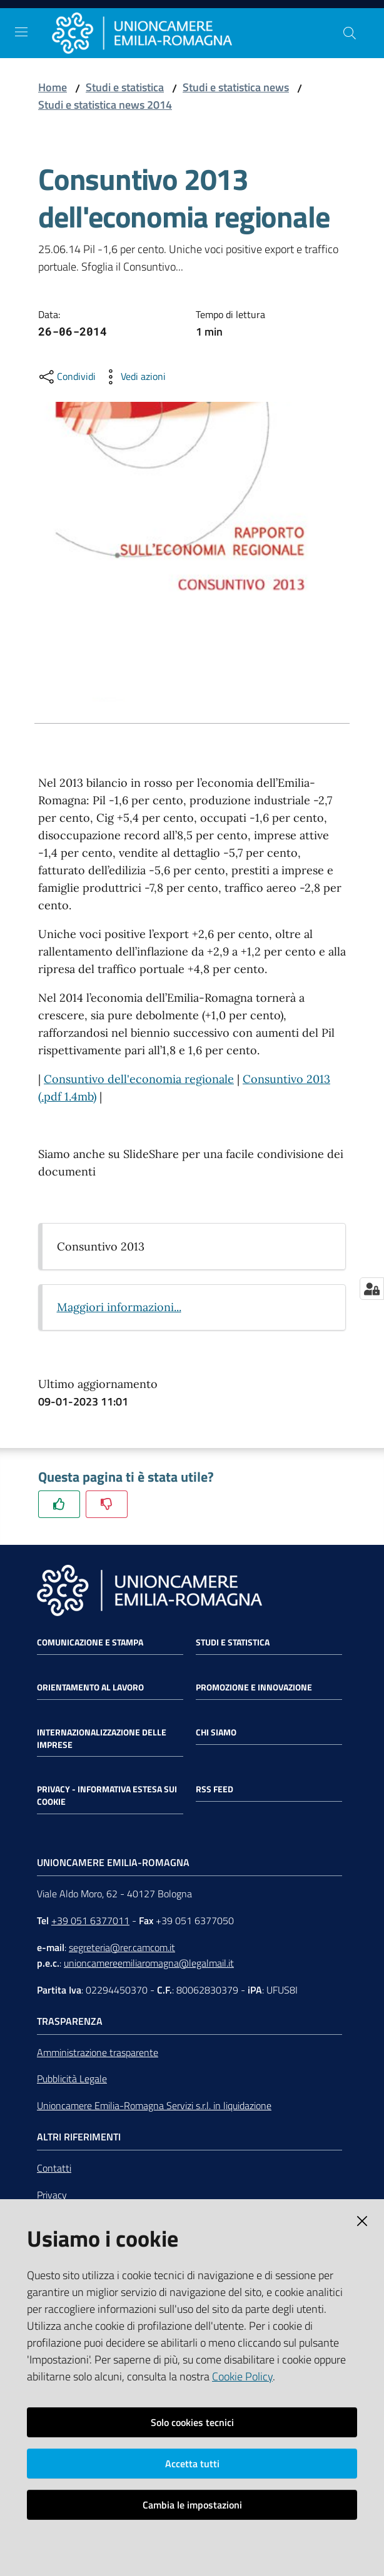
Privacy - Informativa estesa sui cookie (107, 1795)
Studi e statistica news (236, 87)
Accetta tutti (192, 2463)
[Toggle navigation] (21, 31)
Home (52, 87)
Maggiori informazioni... (119, 1307)
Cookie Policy (242, 2376)
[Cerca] (349, 33)
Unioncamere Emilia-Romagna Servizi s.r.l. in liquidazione (154, 2105)
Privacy (52, 2194)
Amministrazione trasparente (97, 2052)
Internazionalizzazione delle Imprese (101, 1738)
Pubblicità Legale (72, 2078)
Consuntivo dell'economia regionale (139, 1079)
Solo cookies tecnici (192, 2422)
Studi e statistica (125, 87)
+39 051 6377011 (90, 1920)
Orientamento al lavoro (90, 1687)
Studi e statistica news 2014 (105, 104)
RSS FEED (214, 1789)
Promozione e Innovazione (254, 1687)
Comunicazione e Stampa (90, 1642)
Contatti (54, 2167)
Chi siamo (216, 1732)
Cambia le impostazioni (192, 2504)
